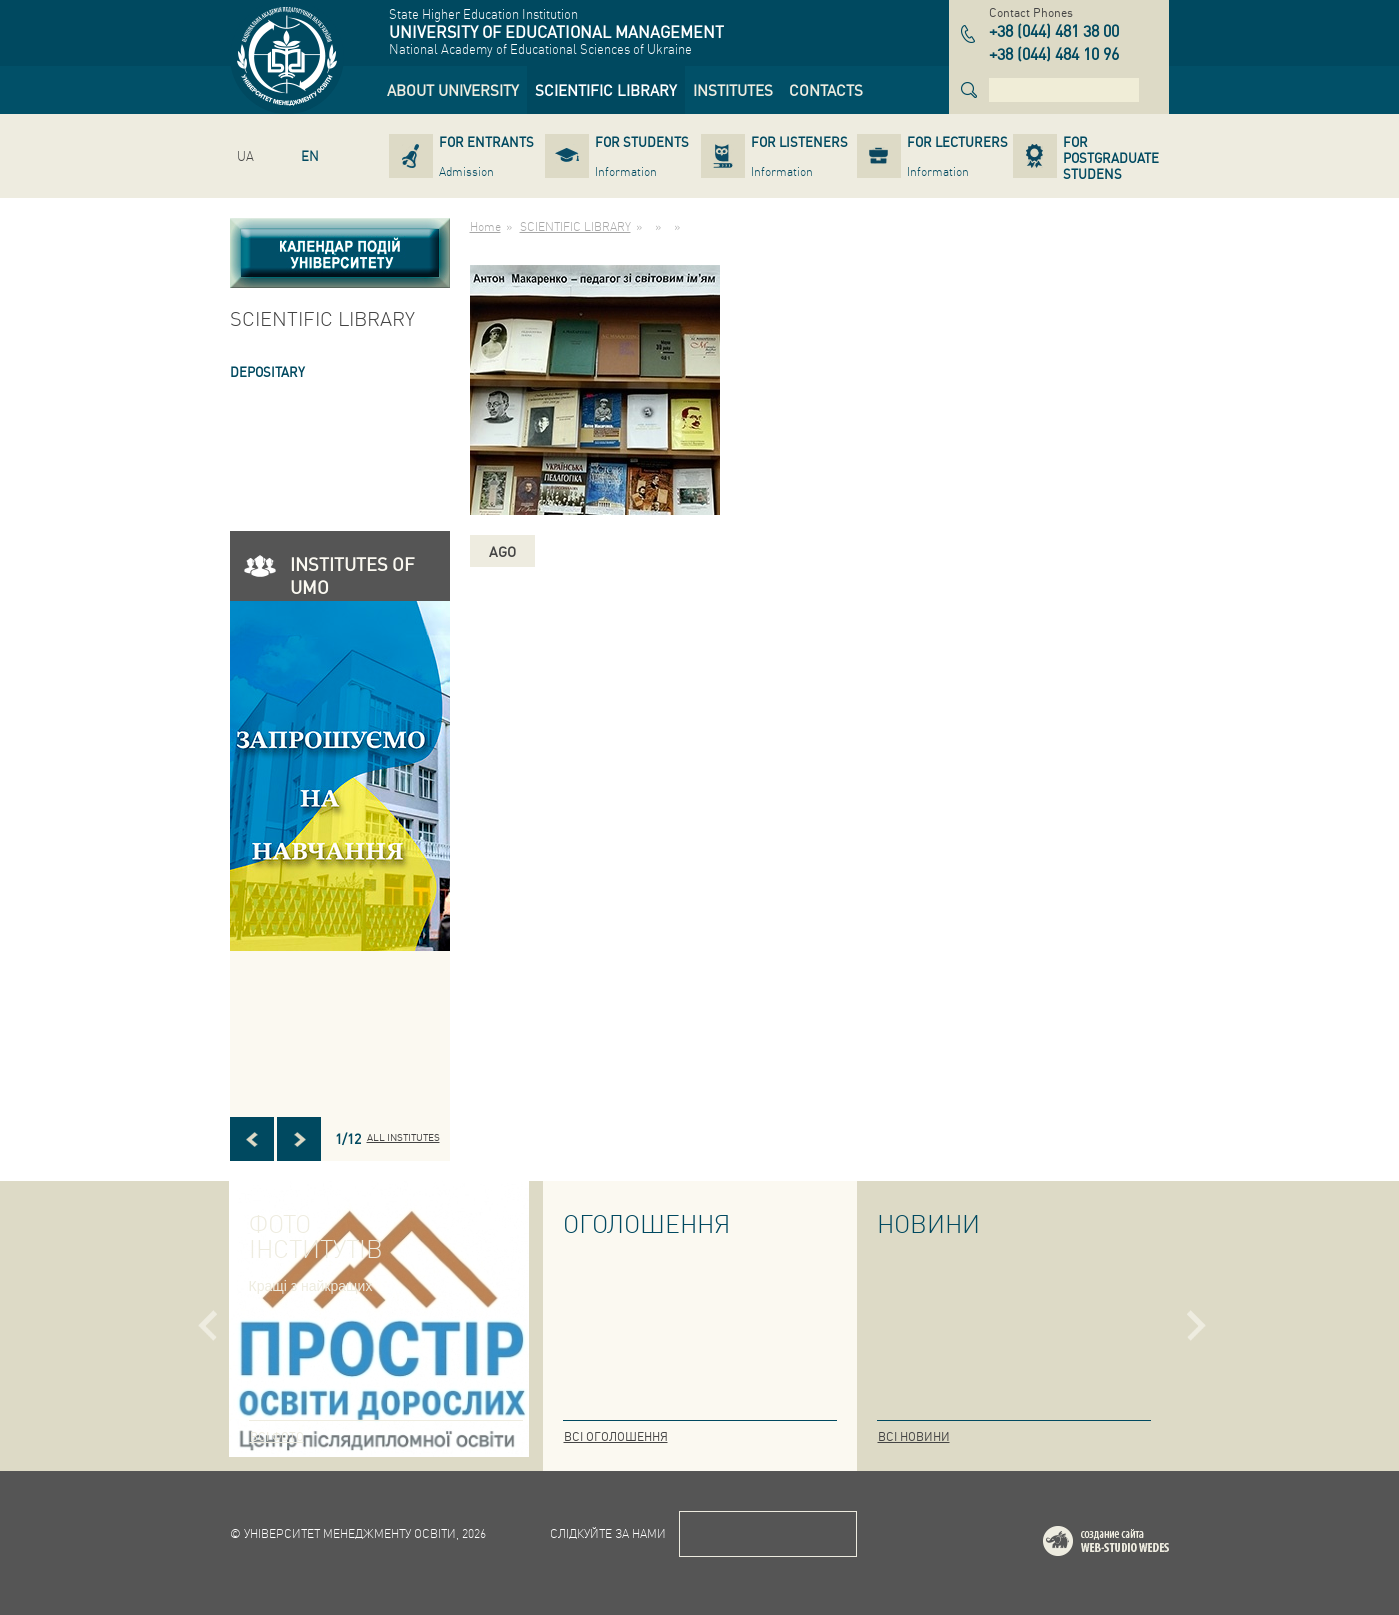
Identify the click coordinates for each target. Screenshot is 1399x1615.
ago (502, 551)
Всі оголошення (616, 1436)
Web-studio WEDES (1132, 1544)
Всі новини (914, 1436)
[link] (453, 90)
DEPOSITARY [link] (267, 371)
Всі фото (277, 1436)
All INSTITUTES (403, 1137)
